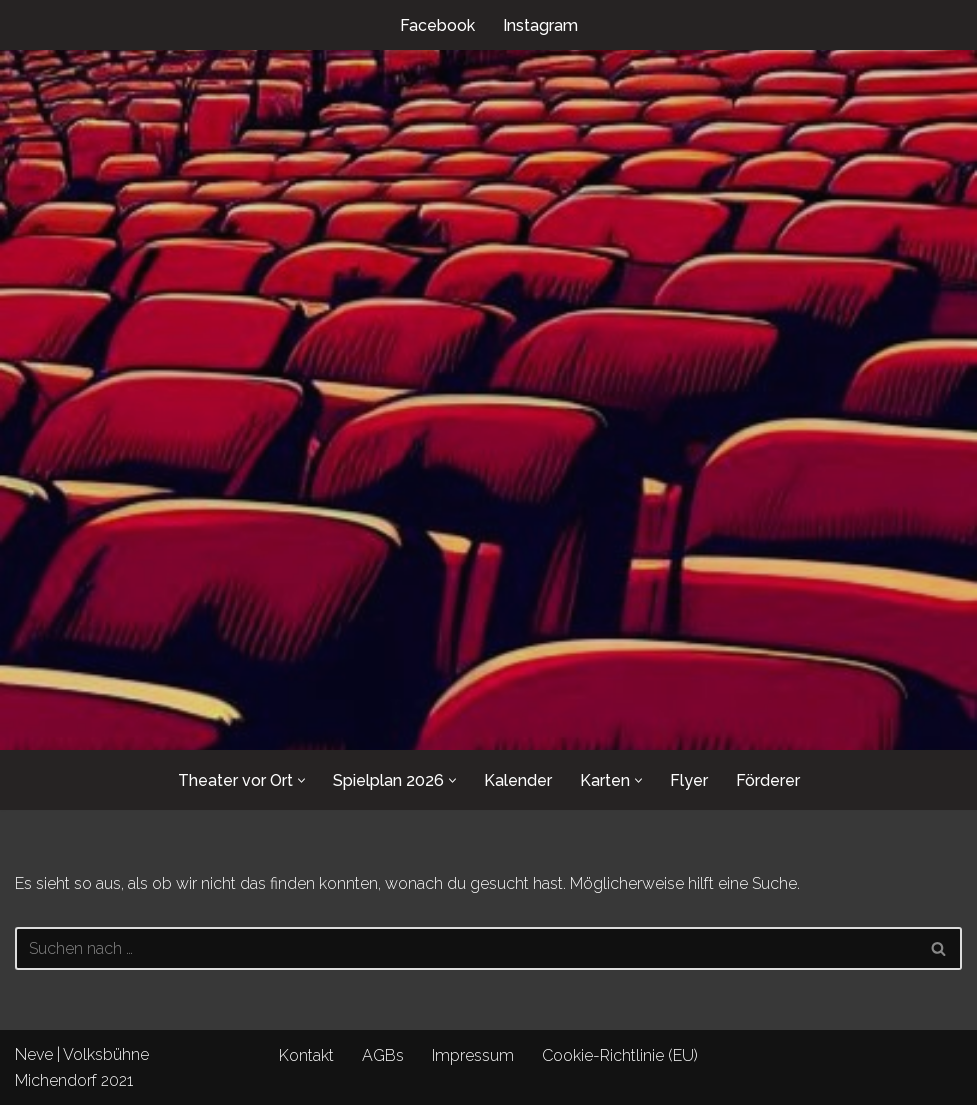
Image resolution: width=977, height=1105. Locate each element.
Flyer (689, 780)
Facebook (437, 25)
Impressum (473, 1055)
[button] (301, 780)
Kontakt (306, 1055)
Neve (34, 1054)
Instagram (540, 25)
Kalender (518, 780)
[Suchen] (466, 948)
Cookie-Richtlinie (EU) (620, 1055)
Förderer (768, 780)
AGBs (383, 1055)
